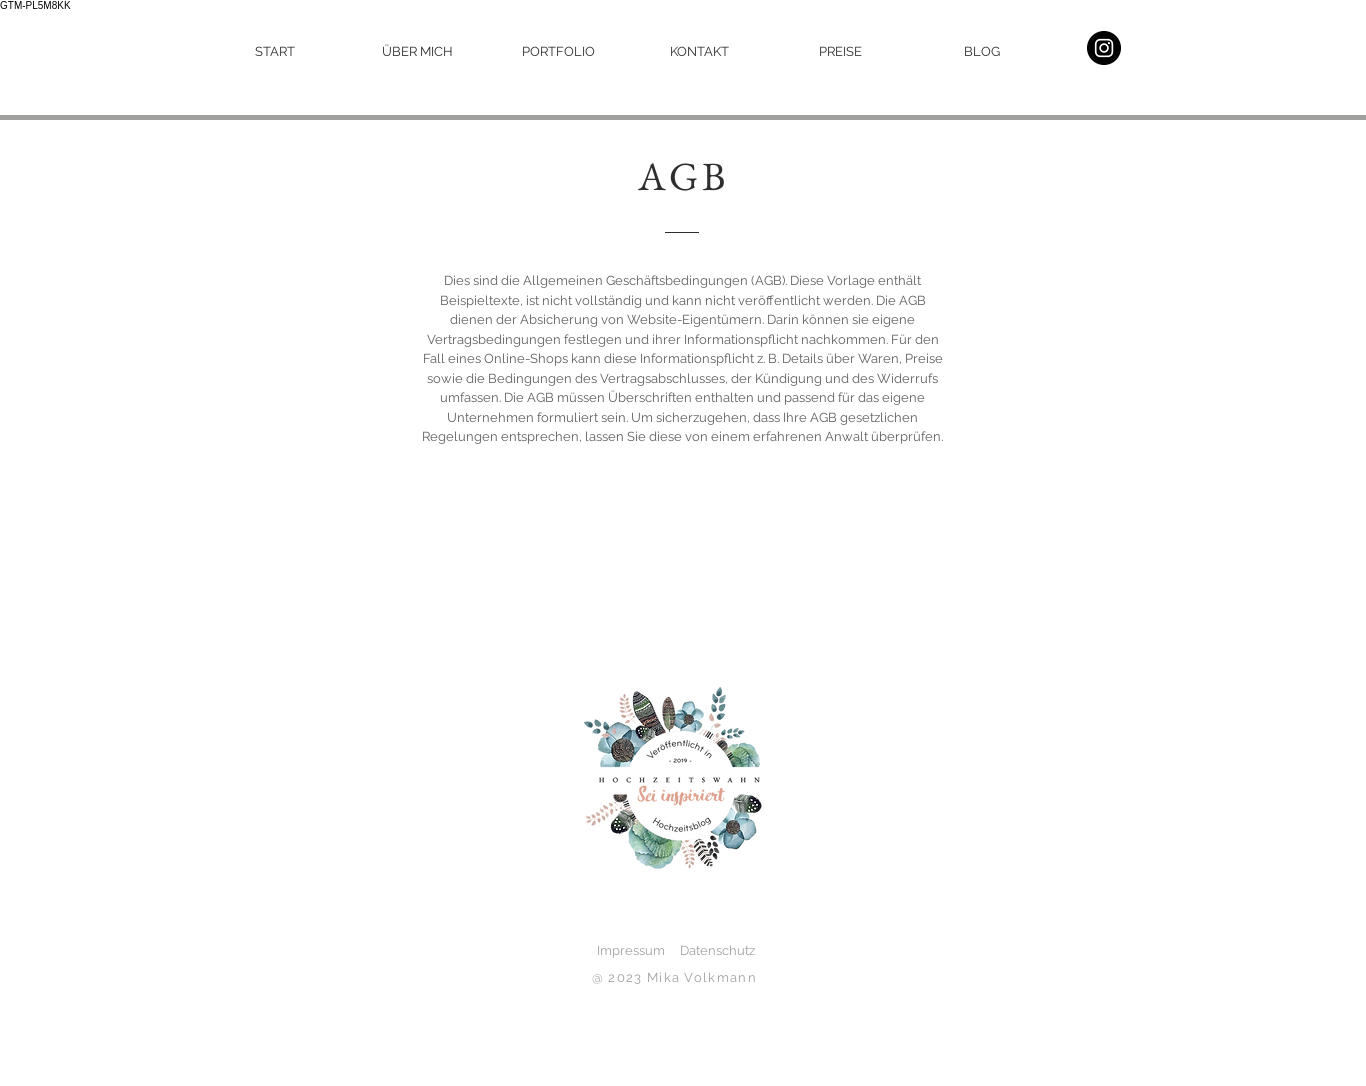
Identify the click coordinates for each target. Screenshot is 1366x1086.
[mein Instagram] (1104, 48)
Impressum (623, 950)
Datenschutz (717, 950)
